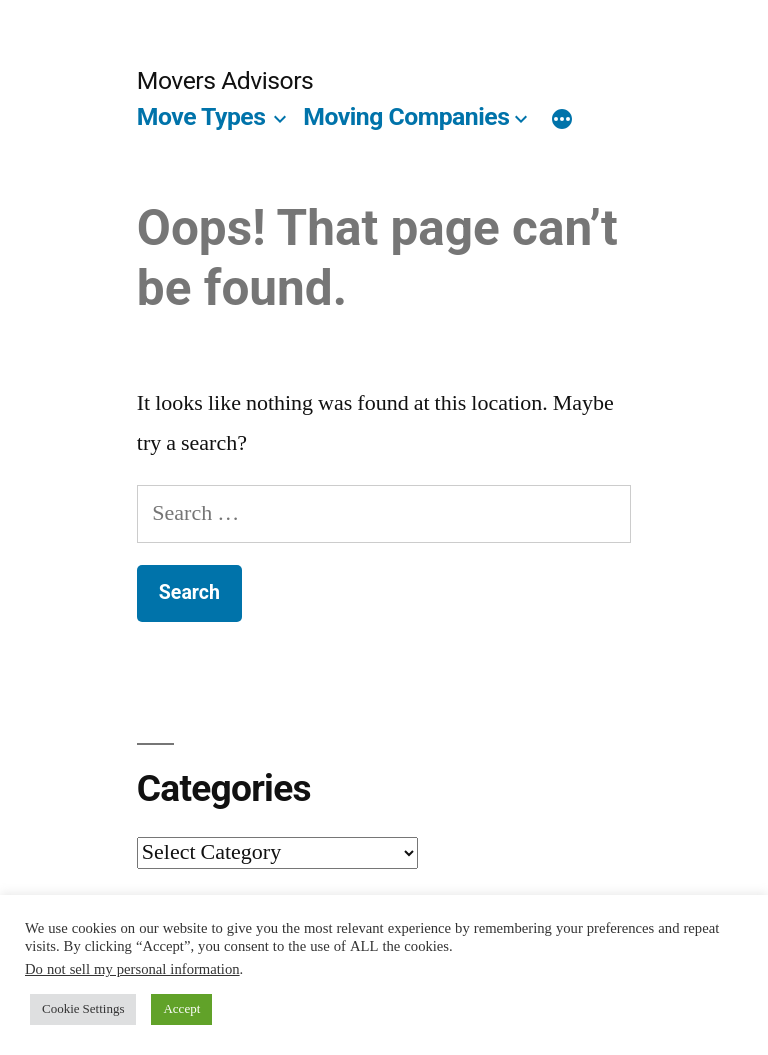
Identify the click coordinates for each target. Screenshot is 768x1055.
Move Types (201, 116)
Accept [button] (181, 1009)
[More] (562, 121)
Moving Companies (406, 116)
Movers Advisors (225, 80)
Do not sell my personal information (132, 969)
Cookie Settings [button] (83, 1009)
